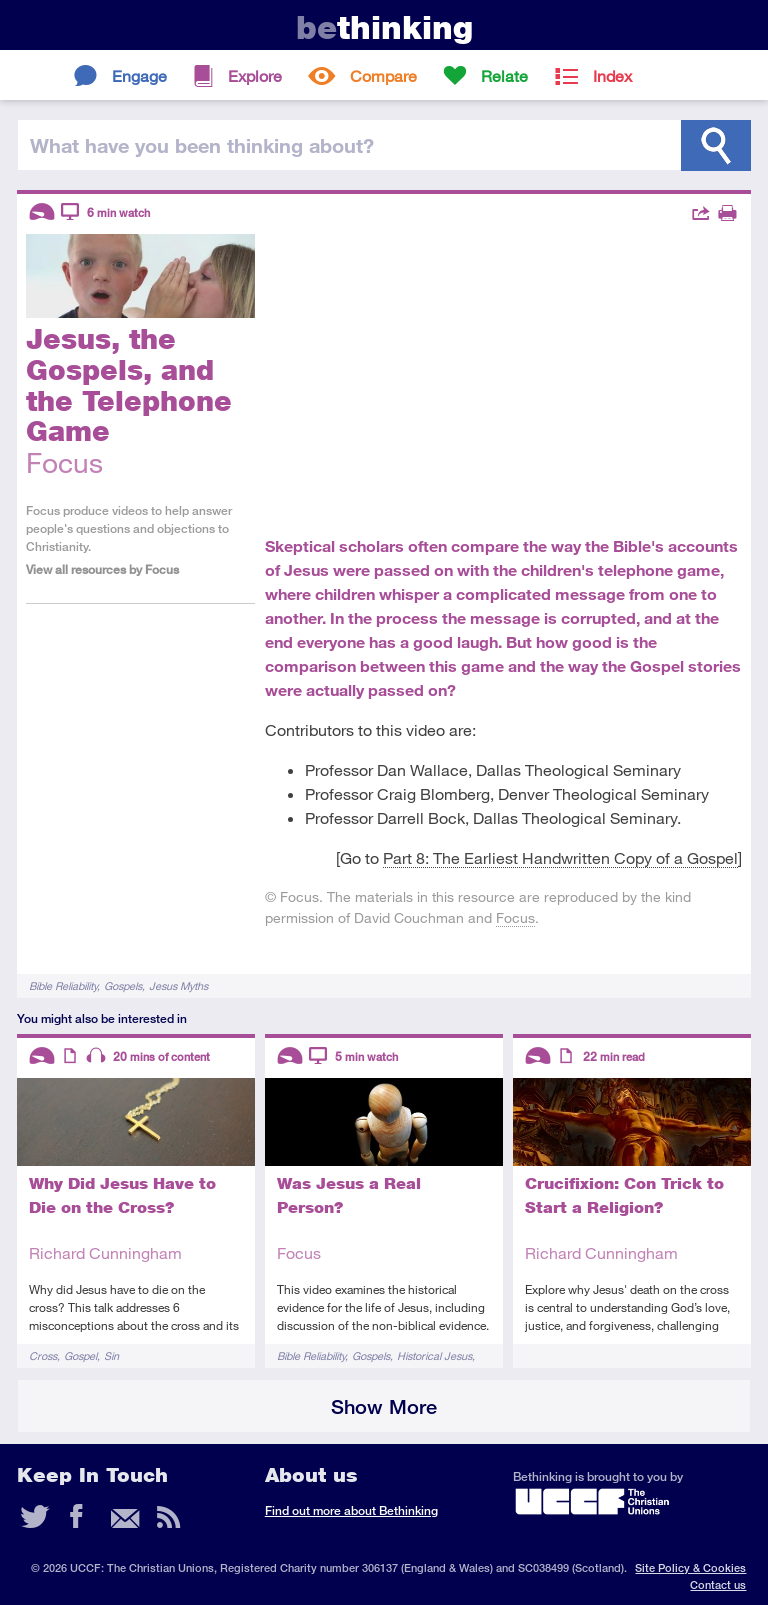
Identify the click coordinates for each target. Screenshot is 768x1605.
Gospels (123, 985)
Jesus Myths (178, 985)
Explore (255, 75)
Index (612, 75)
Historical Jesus (434, 1355)
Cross (43, 1355)
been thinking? (202, 145)
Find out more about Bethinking (351, 1510)
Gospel (80, 1355)
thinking (384, 27)
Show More (384, 1406)
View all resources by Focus (102, 569)
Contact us (718, 1584)
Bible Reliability (63, 985)
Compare (383, 75)
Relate (504, 75)
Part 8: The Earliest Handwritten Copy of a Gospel (560, 857)
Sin (111, 1355)
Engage (139, 75)
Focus (515, 917)
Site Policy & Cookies (690, 1567)
